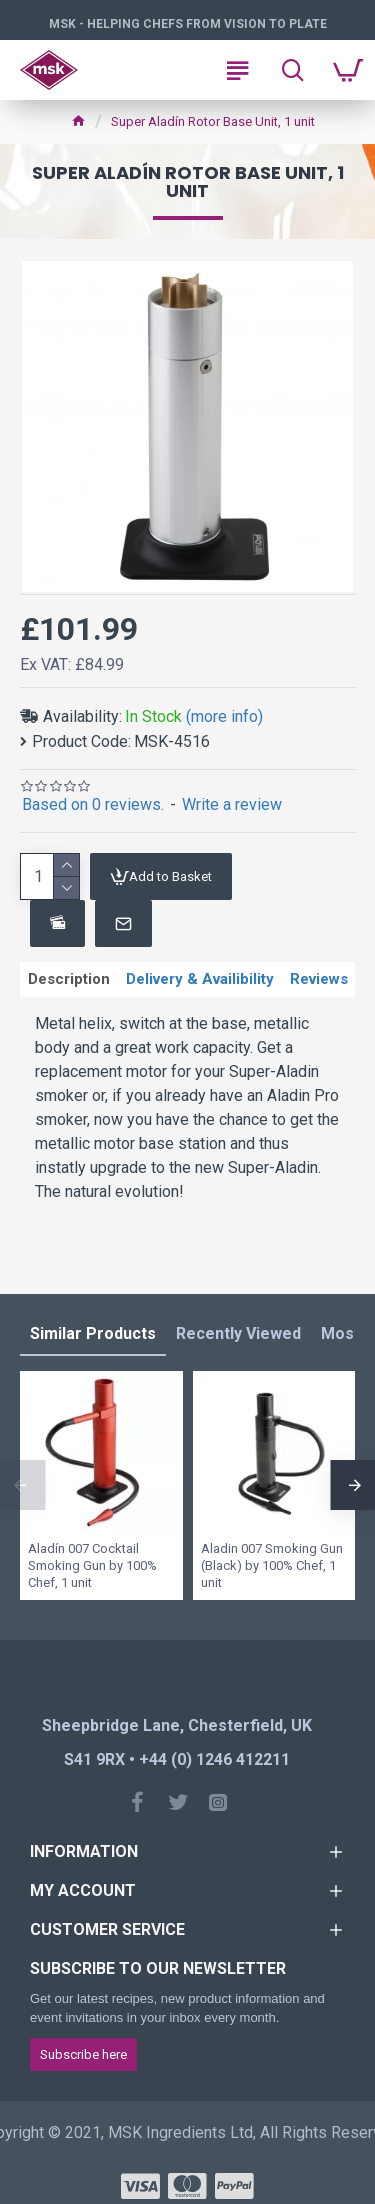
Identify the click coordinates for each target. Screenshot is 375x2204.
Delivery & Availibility (200, 979)
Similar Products (93, 1333)
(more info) (224, 716)
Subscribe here (83, 2054)
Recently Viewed (238, 1333)
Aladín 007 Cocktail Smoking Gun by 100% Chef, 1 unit (92, 1565)
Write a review (232, 804)
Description (69, 979)
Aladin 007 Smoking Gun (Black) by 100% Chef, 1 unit (272, 1565)
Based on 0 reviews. (93, 804)
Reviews (319, 979)
